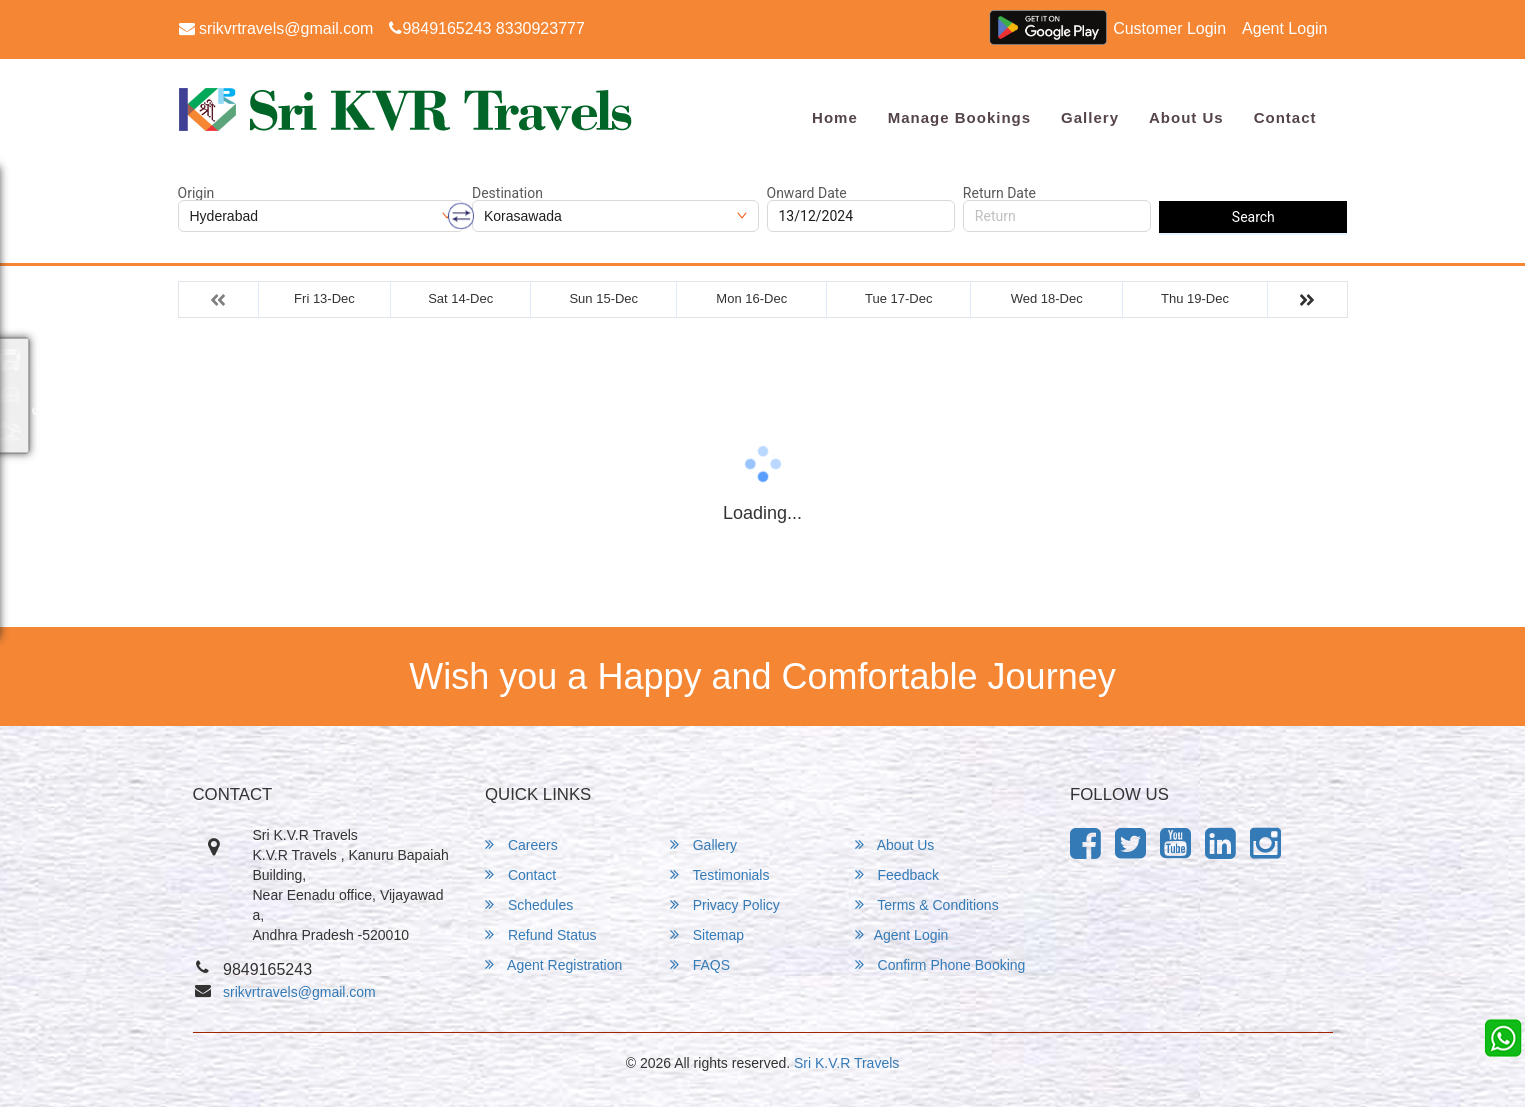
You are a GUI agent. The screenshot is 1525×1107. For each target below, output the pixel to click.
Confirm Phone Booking (940, 964)
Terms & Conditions (927, 904)
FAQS (700, 964)
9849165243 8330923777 (486, 28)
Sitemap (707, 934)
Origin (196, 193)
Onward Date (807, 193)
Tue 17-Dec (898, 298)
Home (835, 117)
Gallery (1090, 117)
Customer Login (1169, 28)
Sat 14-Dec (460, 298)
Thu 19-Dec (1195, 298)
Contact (1285, 117)
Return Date (999, 193)
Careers (521, 844)
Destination (507, 193)
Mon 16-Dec (751, 298)
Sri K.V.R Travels (846, 1063)
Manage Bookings (959, 117)
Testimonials (720, 874)
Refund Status (541, 934)
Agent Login (1284, 28)
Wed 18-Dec (1047, 298)
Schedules (529, 904)
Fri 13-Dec (324, 298)
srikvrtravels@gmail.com (276, 28)
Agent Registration (553, 964)
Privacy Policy (725, 904)
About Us (1186, 117)
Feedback (897, 874)
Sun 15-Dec (603, 298)
